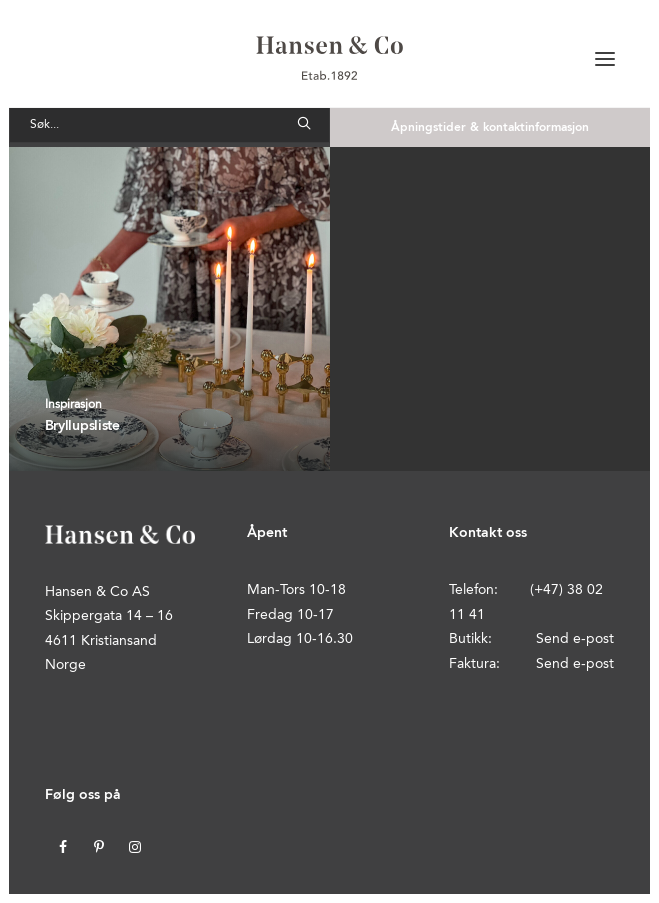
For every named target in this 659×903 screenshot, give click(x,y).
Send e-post (575, 639)
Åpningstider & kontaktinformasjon (490, 128)
